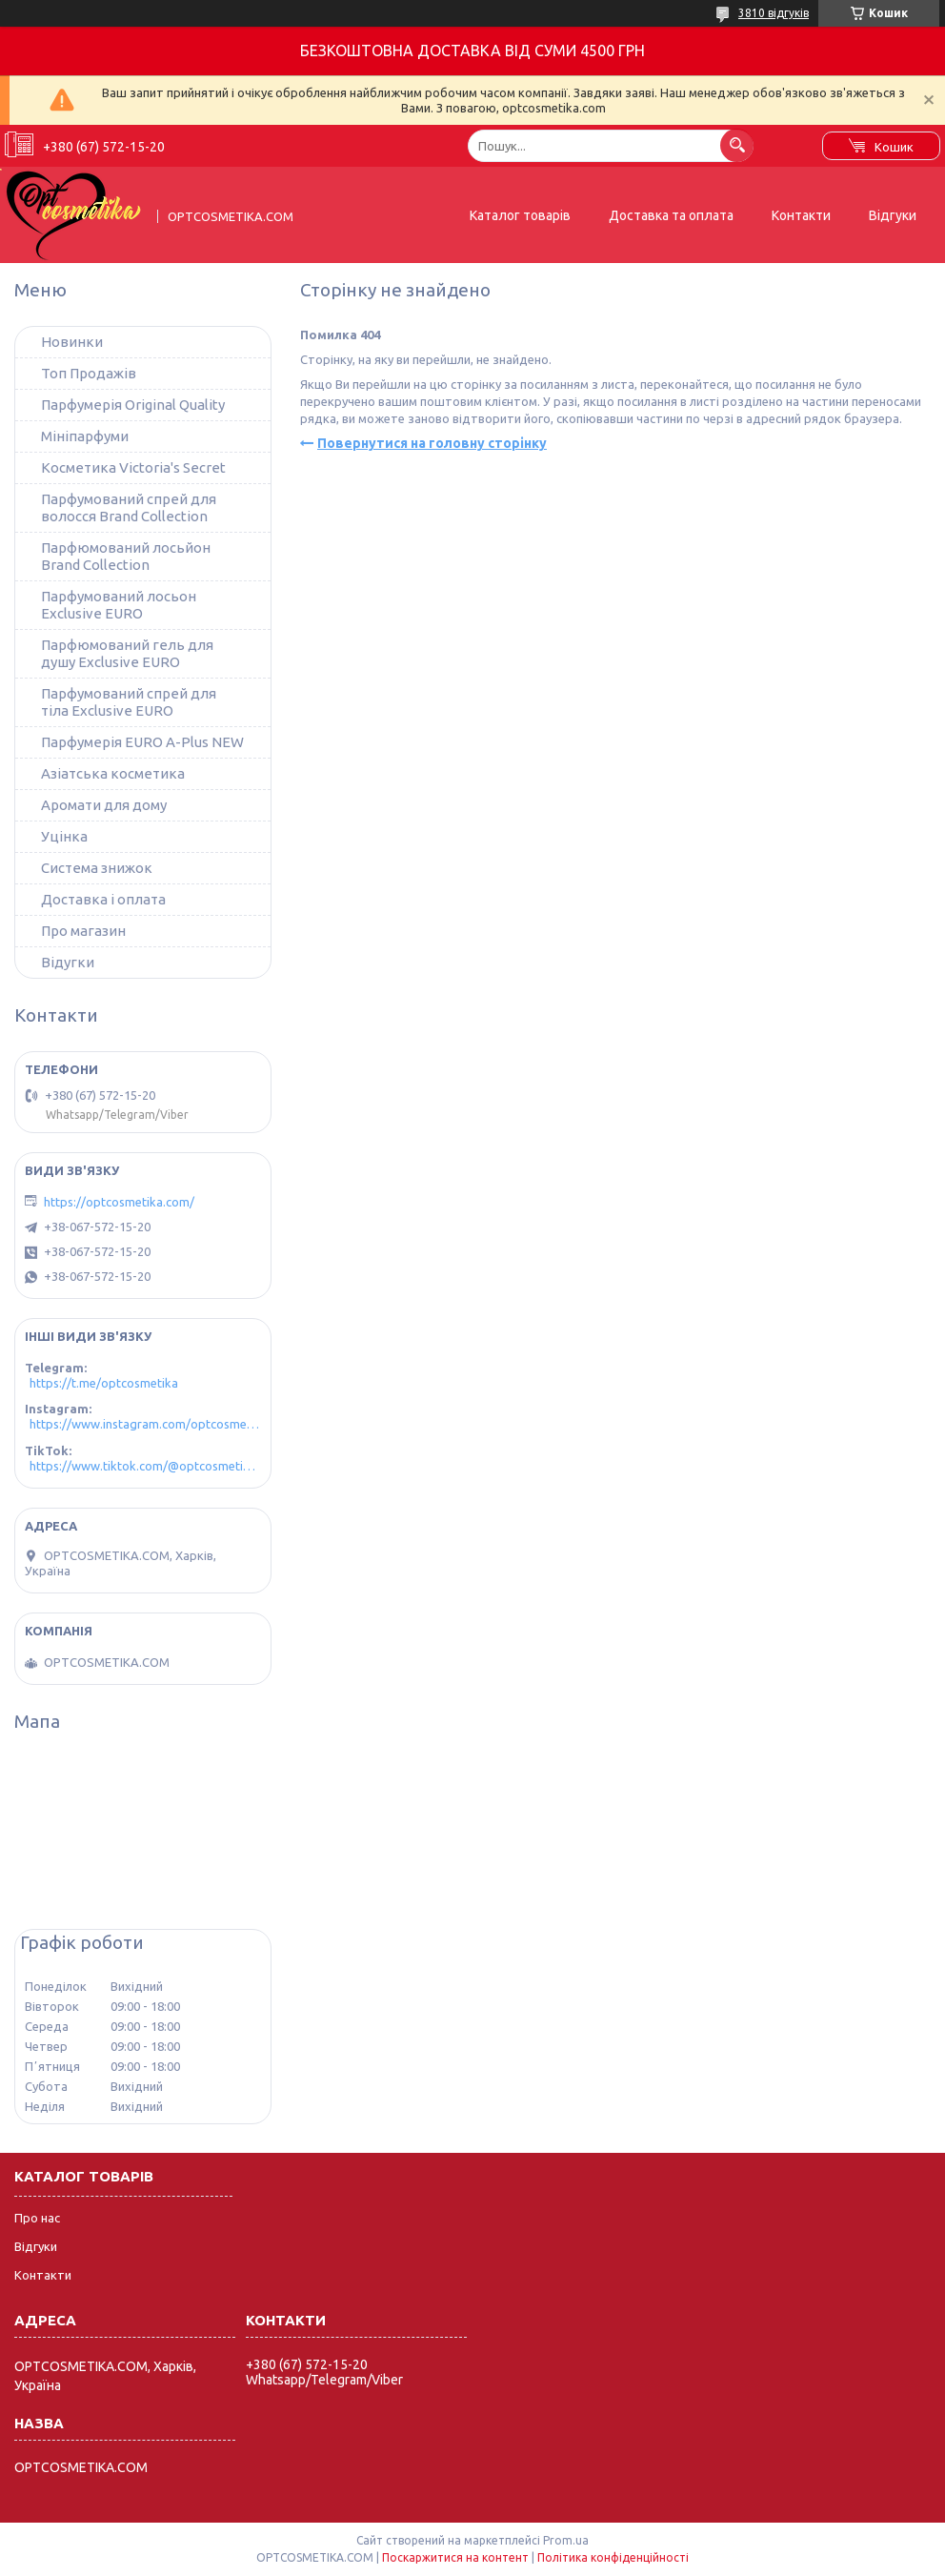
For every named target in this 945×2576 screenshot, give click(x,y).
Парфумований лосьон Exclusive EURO (118, 604)
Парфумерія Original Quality (133, 404)
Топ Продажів (88, 373)
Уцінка (64, 836)
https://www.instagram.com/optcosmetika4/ (145, 1423)
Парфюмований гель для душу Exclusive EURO (127, 653)
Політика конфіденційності (613, 2557)
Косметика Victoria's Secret (133, 467)
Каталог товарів (520, 215)
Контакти (801, 215)
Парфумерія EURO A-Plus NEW (142, 742)
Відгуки (892, 215)
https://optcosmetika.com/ (119, 1201)
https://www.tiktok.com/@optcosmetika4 (145, 1465)
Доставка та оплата (671, 215)
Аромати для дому (104, 805)
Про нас (37, 2217)
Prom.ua (566, 2540)
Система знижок (96, 868)
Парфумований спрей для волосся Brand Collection (128, 507)
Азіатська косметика (113, 773)
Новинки (72, 342)
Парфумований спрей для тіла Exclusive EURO (128, 702)
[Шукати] (737, 145)
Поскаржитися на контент (455, 2557)
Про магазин (83, 931)
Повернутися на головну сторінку (432, 443)
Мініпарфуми (85, 436)
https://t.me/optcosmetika (104, 1382)
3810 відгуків (773, 13)
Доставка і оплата (103, 899)
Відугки (67, 962)
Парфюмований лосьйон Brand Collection (126, 556)
